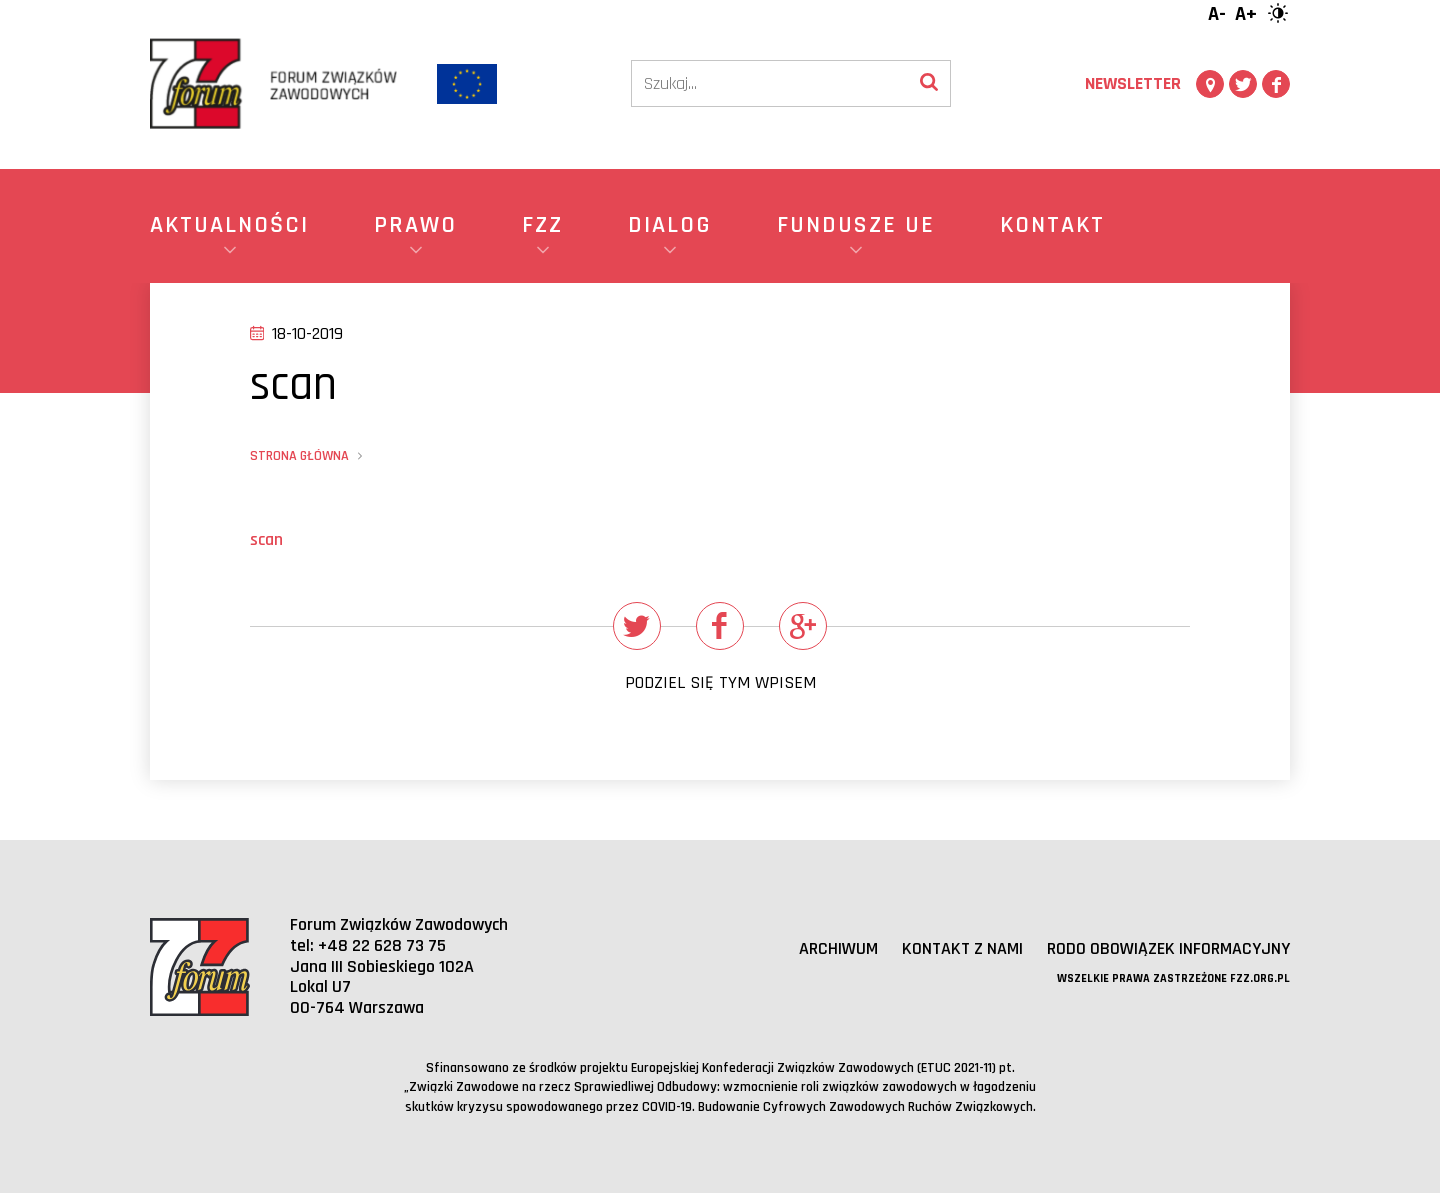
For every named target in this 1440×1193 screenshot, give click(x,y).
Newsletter (1133, 83)
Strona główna (299, 456)
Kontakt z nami (962, 948)
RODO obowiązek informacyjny (1168, 948)
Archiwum (838, 948)
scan (266, 539)
